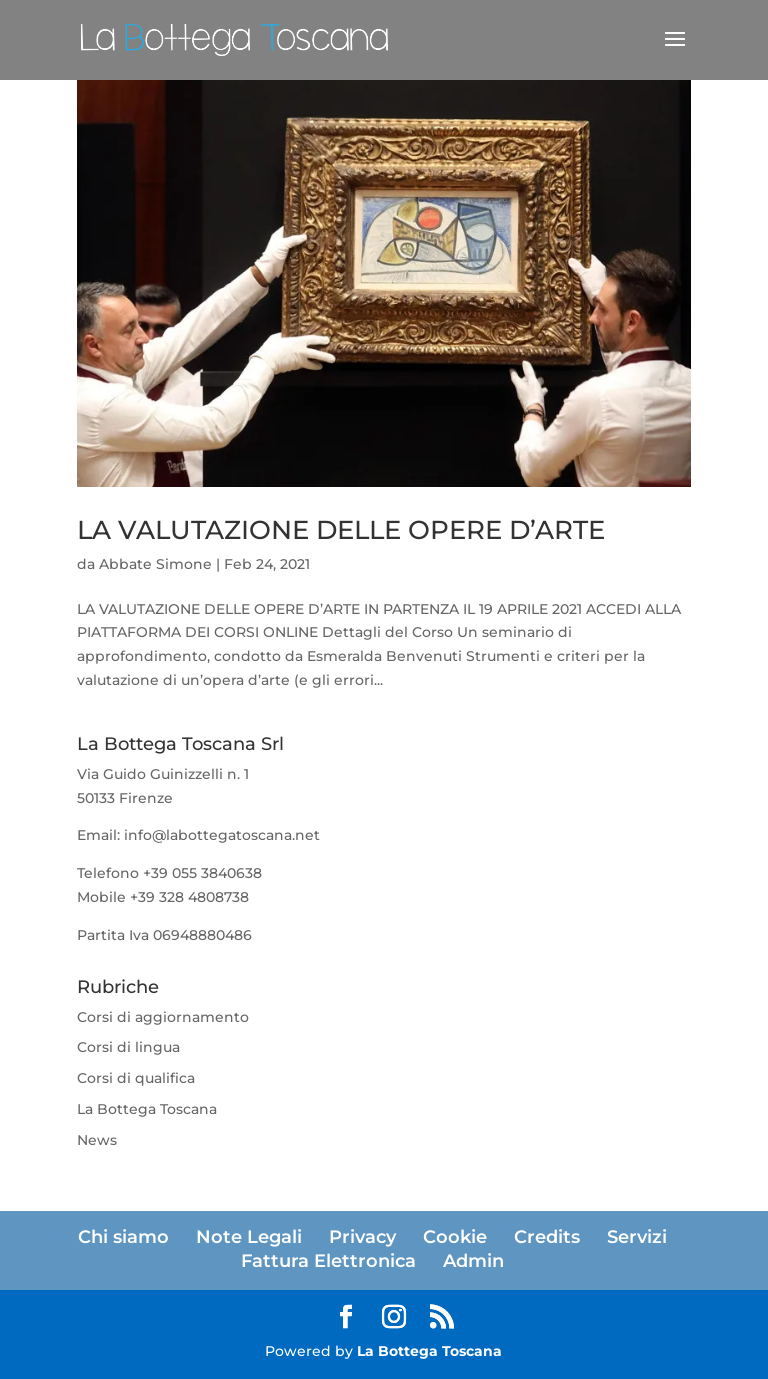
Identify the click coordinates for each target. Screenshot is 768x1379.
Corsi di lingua (128, 1047)
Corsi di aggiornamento (163, 1017)
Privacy (362, 1237)
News (97, 1140)
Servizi (637, 1237)
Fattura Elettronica (328, 1261)
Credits (547, 1237)
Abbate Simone (155, 564)
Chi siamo (123, 1237)
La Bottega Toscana (147, 1109)
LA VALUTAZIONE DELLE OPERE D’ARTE (341, 530)
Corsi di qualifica (136, 1078)
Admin (473, 1261)
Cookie (455, 1237)
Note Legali (249, 1237)
